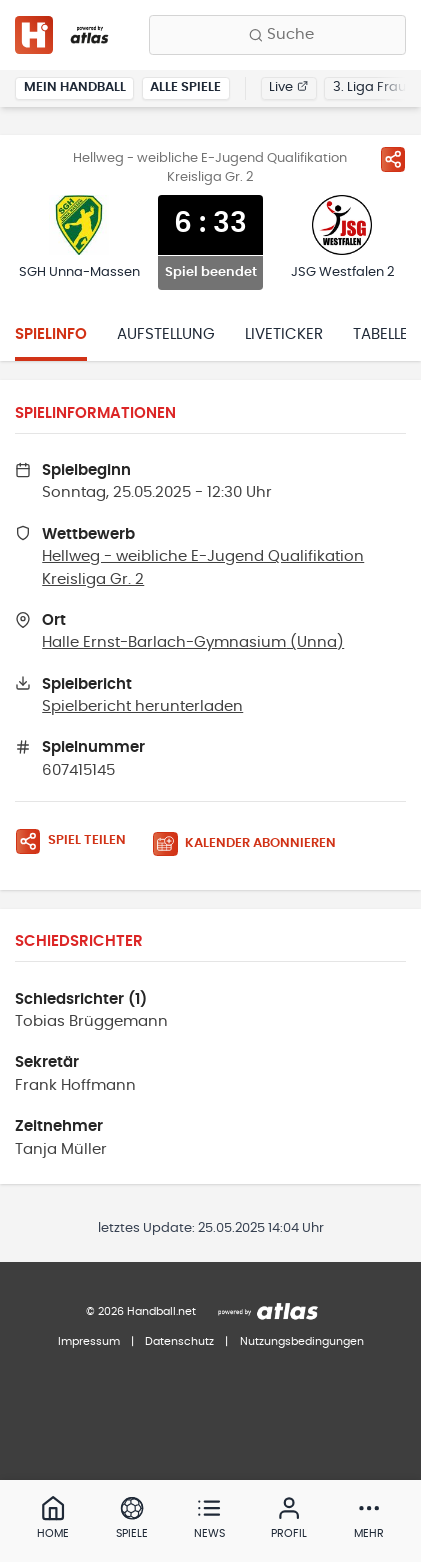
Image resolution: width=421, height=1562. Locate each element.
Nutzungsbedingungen (302, 1341)
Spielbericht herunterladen (142, 706)
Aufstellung (166, 334)
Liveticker (284, 334)
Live (288, 87)
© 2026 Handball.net (141, 1311)
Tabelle (380, 334)
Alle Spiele (185, 87)
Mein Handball (75, 87)
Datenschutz (179, 1341)
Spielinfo (51, 334)
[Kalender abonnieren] (252, 844)
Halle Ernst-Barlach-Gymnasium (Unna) (193, 642)
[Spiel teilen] (393, 159)
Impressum (89, 1341)
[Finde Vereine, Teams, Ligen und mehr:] (277, 35)
